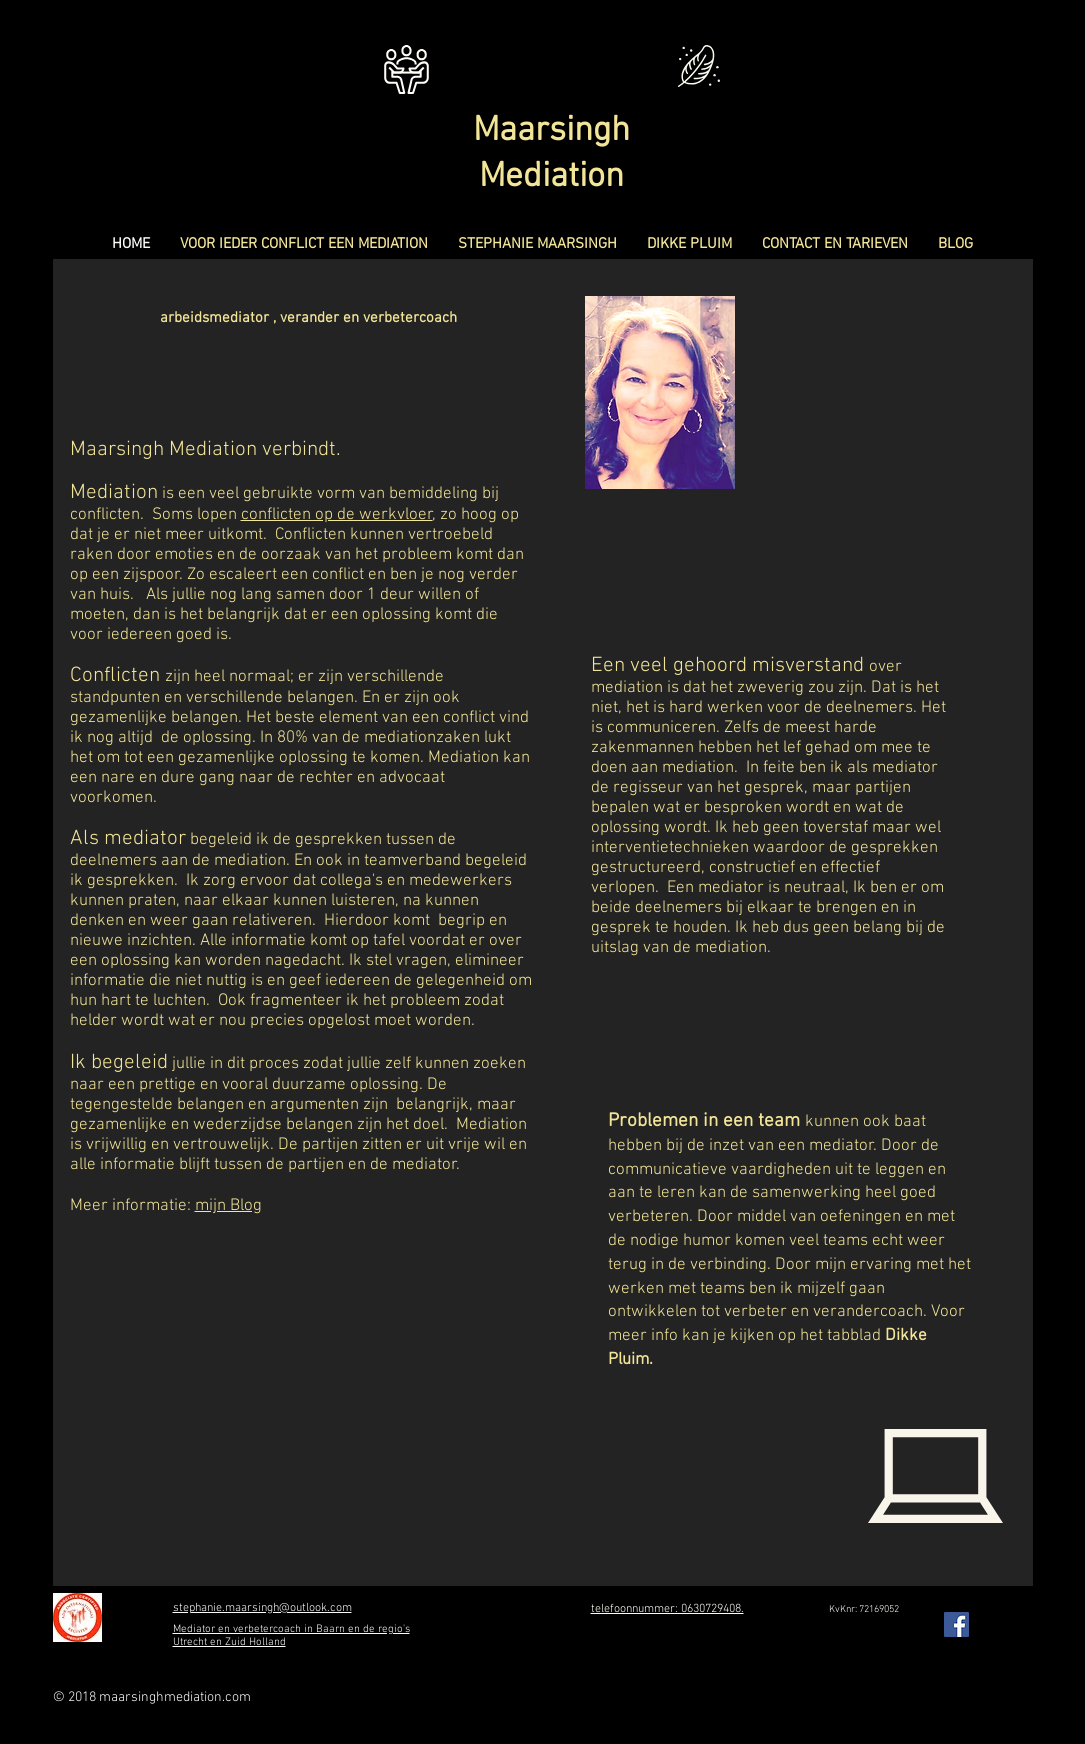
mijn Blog (228, 1206)
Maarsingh (551, 131)
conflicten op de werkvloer (337, 515)
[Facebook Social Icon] (956, 1624)
